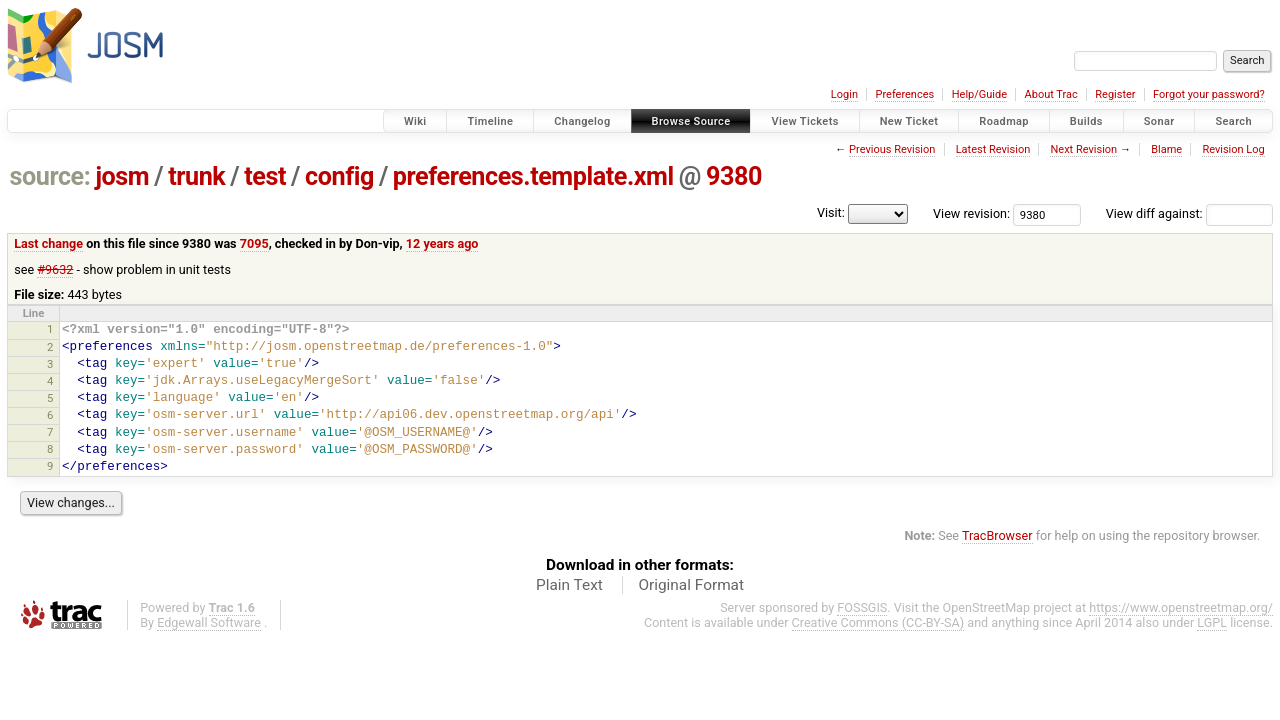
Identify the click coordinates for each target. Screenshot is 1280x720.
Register (1115, 94)
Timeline (490, 121)
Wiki (415, 121)
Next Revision (1083, 149)
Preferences (904, 94)
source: (50, 176)
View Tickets (804, 121)
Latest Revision (993, 149)
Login (844, 94)
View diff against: (1189, 213)
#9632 (55, 269)
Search (1233, 121)
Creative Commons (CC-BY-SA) (878, 622)
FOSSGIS (862, 607)
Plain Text (569, 585)
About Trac (1051, 94)
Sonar (1159, 121)
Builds (1086, 121)
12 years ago (442, 243)
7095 (254, 243)
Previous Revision (892, 149)
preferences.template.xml (533, 176)
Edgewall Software (209, 622)
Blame (1166, 149)
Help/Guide (979, 94)
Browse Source (691, 121)
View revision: (971, 213)
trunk (196, 176)
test (265, 176)
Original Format (691, 585)
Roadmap (1004, 121)
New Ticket (909, 121)
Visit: (831, 212)
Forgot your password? (1209, 94)
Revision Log (1233, 149)
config (339, 176)
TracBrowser (997, 535)
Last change (48, 243)
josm (122, 176)
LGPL (1212, 622)
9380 (734, 176)
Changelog (582, 121)
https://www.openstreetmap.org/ (1181, 607)
